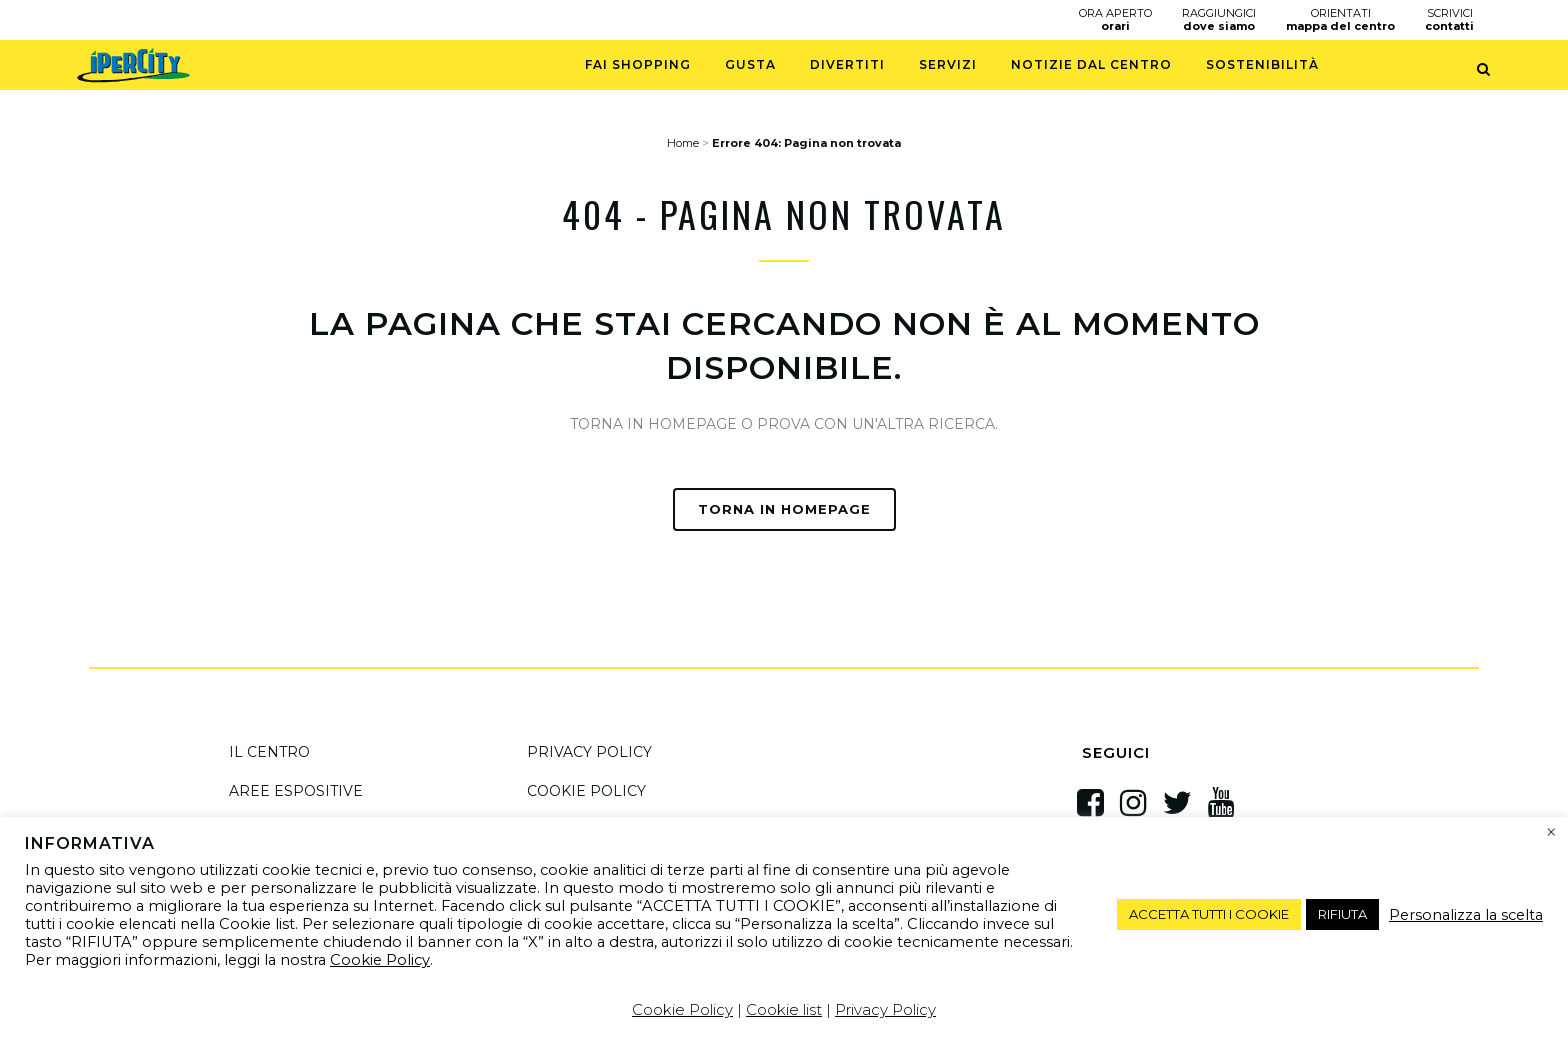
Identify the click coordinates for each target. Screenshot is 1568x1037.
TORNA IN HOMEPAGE (784, 509)
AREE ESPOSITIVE (296, 791)
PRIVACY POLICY (589, 752)
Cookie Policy (380, 960)
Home (683, 143)
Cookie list (784, 1009)
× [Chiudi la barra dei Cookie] (1551, 833)
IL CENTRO (269, 752)
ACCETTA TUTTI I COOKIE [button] (1209, 914)
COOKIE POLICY (586, 791)
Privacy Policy (885, 1009)
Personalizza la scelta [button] (1466, 915)
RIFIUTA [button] (1342, 914)
